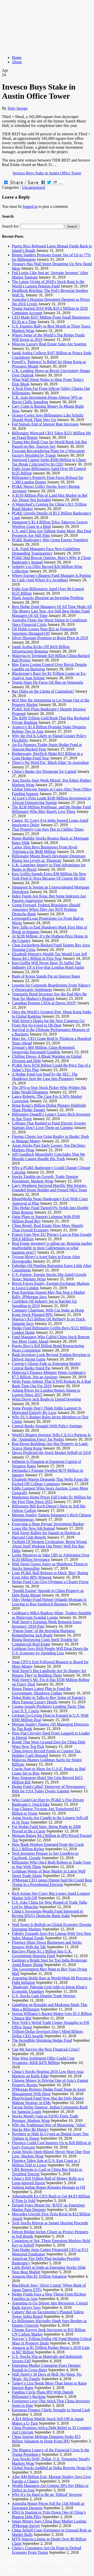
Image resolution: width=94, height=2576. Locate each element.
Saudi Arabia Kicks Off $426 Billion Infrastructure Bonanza (41, 649)
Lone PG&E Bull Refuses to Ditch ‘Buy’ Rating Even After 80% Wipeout (50, 1575)
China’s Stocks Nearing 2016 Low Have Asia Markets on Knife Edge (48, 2073)
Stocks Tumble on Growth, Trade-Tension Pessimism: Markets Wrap (45, 1178)
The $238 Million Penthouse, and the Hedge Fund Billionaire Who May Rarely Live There (51, 809)
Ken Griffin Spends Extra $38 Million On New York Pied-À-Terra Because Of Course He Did (49, 876)
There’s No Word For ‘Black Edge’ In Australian (50, 762)
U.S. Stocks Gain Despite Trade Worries (43, 1996)
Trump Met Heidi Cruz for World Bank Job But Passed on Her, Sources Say (49, 444)
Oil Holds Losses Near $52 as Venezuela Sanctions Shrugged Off (44, 631)
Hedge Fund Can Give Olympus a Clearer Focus (50, 1582)
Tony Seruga (17, 108)
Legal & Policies (63, 2570)
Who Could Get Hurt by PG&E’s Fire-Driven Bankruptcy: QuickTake (48, 1802)
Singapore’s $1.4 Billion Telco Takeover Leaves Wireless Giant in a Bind (50, 524)
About (17, 62)
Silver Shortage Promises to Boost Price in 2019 (50, 638)
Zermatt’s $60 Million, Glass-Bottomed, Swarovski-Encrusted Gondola (43, 1049)
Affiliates (9, 2570)
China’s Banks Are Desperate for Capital (44, 771)
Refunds (40, 2570)
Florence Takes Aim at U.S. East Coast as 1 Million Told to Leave (46, 2162)
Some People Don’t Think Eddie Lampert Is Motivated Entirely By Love (46, 1410)
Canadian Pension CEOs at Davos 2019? (44, 1003)
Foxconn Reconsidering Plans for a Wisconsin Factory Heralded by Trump (48, 453)
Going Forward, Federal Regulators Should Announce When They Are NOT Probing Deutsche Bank (46, 909)
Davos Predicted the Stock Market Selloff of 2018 (51, 1453)
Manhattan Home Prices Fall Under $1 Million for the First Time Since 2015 (51, 1499)
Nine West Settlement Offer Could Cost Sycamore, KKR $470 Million (43, 2060)
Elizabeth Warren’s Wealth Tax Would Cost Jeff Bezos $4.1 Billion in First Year (49, 956)
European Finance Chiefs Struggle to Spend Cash (51, 2410)
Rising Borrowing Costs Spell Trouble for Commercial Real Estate (45, 1642)
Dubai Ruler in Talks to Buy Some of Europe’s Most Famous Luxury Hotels (49, 1699)
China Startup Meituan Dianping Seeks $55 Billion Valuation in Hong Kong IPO (46, 2439)
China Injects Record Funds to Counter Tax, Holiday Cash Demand (46, 1753)
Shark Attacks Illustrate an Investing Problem (48, 598)
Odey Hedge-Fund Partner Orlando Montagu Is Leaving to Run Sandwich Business (49, 1601)
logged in (30, 206)
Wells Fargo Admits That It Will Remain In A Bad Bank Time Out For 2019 (51, 1383)
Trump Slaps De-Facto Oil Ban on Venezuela (47, 682)
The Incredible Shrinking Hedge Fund (42, 2040)
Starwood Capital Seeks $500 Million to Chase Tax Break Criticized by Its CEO (49, 462)
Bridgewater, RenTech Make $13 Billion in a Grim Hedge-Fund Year (47, 755)
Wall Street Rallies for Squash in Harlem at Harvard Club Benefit (46, 1535)
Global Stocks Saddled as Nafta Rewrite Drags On (52, 2468)
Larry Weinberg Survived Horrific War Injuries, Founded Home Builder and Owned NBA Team (49, 1187)
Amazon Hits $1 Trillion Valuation (39, 2276)
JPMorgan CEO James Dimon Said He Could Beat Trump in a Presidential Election (52, 1882)
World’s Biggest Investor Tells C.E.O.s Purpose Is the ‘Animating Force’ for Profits (51, 1437)
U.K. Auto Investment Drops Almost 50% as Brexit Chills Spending (47, 399)
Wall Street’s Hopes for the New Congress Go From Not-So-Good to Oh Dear (48, 1023)
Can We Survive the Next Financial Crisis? (46, 2049)
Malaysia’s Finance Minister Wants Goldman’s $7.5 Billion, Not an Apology (49, 1374)
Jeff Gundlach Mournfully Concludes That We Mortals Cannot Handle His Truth (48, 1156)
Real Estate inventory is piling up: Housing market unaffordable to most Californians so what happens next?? (52, 1247)
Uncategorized (33, 187)
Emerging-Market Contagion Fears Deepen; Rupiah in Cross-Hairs (46, 2367)
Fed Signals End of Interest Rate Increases (45, 424)
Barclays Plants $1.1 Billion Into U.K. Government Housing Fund (42, 1953)
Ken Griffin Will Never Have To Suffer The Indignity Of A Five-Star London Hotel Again (48, 965)
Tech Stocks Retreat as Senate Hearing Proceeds (50, 2223)
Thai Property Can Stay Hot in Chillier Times (48, 829)
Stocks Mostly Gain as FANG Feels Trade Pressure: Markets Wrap (45, 2118)
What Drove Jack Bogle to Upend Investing (46, 1399)
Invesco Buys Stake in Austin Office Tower (47, 173)
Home (16, 57)
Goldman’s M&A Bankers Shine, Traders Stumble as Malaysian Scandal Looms (51, 1615)
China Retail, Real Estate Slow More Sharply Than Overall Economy (47, 1227)
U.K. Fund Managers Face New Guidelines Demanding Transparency (46, 551)
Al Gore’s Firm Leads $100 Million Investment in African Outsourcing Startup (51, 800)
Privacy (25, 2570)
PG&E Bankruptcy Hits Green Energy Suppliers (50, 540)
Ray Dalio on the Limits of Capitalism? (43, 691)
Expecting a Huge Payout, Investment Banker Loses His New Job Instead (48, 1526)
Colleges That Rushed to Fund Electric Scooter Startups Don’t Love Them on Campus (49, 1125)
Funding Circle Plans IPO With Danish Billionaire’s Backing (42, 2394)
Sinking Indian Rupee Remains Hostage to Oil (48, 2187)
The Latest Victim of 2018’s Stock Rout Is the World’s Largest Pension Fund (48, 284)
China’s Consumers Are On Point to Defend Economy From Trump (46, 2550)
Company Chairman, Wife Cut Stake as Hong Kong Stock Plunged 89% (48, 1312)
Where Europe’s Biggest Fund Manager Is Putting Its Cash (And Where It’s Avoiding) (51, 577)
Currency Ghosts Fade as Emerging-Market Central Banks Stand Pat (46, 1365)
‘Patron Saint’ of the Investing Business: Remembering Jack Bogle (43, 1633)
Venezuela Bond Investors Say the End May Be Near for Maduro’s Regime (49, 996)
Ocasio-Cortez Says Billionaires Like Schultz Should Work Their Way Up (48, 417)
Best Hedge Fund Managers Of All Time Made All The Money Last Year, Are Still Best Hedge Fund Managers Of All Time (52, 611)
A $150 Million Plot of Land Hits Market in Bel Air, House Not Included (49, 497)
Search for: (10, 226)
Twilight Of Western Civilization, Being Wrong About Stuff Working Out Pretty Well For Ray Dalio (49, 1546)
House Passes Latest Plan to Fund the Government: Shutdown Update (41, 1690)
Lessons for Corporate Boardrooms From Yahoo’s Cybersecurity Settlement (51, 987)
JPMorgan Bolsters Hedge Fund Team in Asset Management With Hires (49, 2091)
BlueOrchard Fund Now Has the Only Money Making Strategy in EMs (48, 2100)
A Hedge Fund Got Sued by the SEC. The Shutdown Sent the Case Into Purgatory (45, 1076)
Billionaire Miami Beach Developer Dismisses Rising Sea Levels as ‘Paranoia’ (49, 858)
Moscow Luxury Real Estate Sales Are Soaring (49, 344)
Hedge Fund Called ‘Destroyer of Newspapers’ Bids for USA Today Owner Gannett (49, 1788)
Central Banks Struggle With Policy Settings (47, 1426)
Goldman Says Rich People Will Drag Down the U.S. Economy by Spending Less (50, 1650)
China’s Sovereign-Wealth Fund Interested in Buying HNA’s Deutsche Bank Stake (47, 1913)
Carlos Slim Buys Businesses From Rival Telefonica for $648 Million (44, 849)
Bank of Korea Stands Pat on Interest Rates (46, 976)
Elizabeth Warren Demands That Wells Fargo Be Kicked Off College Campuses (50, 1481)
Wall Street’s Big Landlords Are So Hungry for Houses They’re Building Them (49, 1673)
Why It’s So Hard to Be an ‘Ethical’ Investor (47, 2494)
